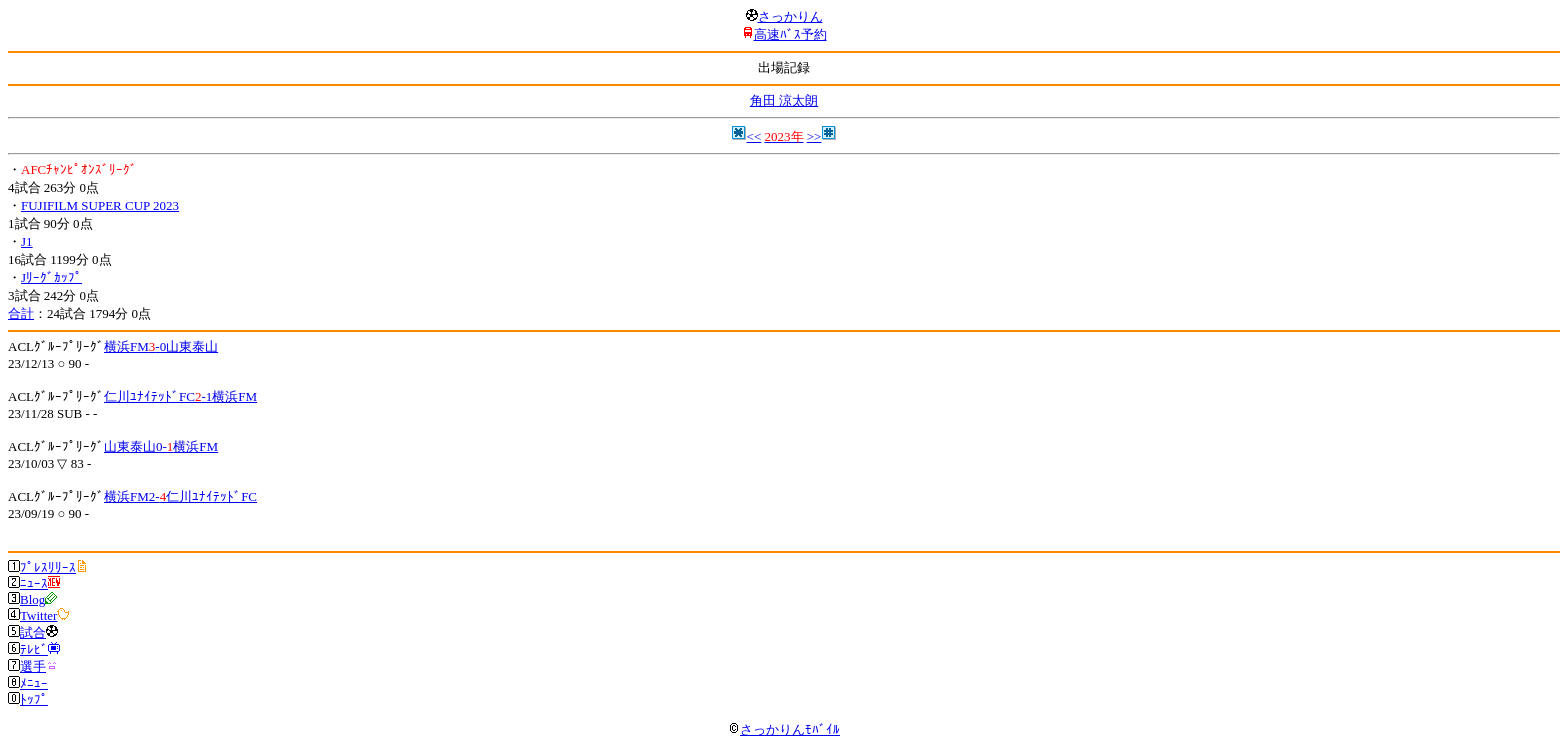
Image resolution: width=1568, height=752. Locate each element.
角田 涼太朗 (784, 100)
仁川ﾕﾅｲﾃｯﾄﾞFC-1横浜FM (180, 396)
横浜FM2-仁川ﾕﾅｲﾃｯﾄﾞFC (180, 496)
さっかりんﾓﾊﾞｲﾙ (784, 729)
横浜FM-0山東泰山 (161, 346)
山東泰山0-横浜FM (161, 446)
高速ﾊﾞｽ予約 (790, 34)
